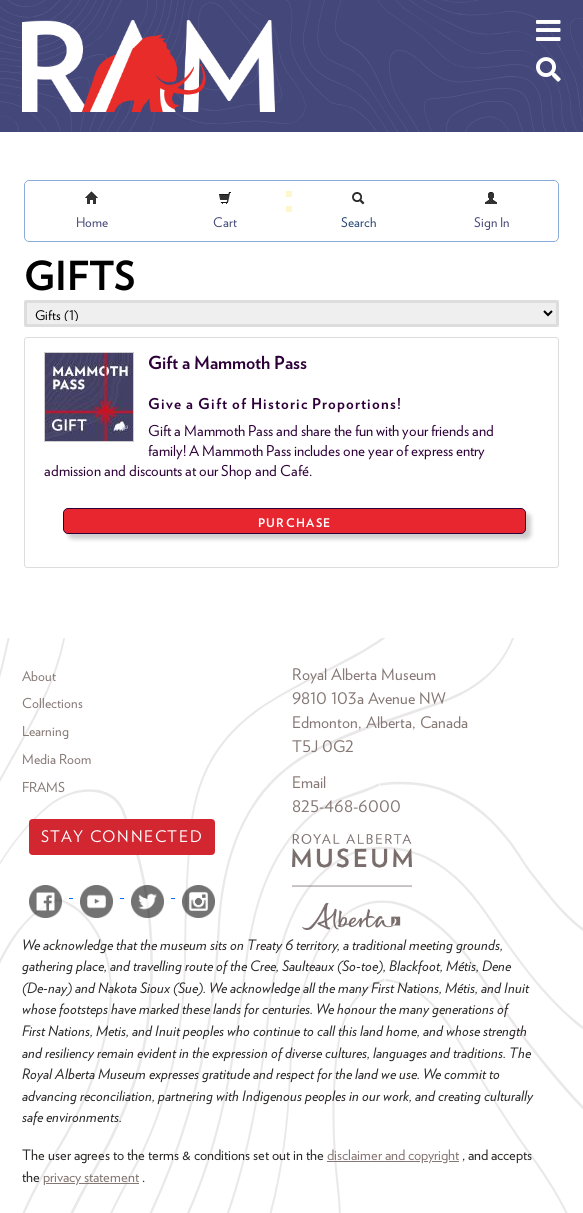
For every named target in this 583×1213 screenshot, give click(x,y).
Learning (45, 731)
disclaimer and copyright (393, 1154)
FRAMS (43, 787)
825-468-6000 (346, 806)
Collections (52, 703)
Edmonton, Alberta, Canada (380, 722)
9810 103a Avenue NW (369, 698)
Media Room (56, 759)
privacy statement (91, 1176)
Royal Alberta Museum (364, 674)
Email (309, 782)
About (39, 676)
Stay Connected (122, 836)
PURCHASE (294, 522)
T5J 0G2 (323, 746)
